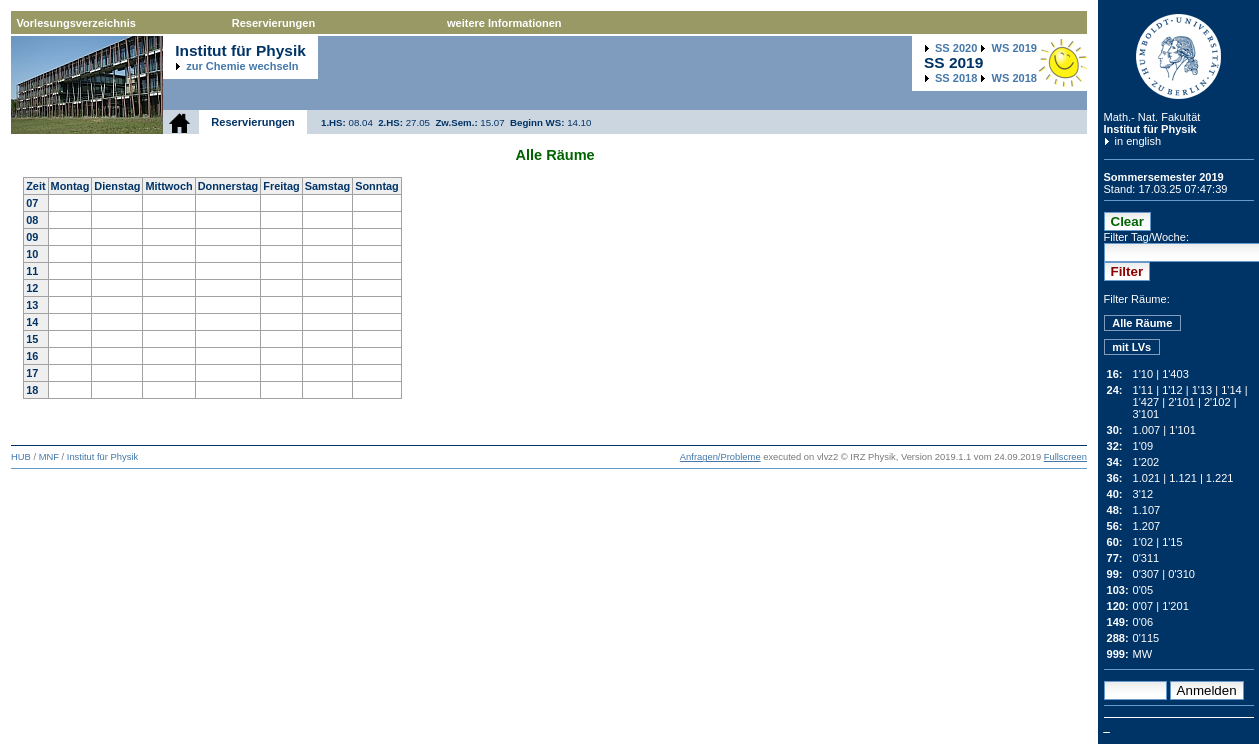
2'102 (1217, 402)
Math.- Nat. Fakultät (1152, 117)
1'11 (1143, 390)
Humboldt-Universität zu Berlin (1179, 56)
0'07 (1143, 606)
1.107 (1147, 510)
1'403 (1175, 374)
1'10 (1143, 374)
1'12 (1172, 390)
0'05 (1143, 590)
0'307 (1146, 574)
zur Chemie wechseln (242, 66)
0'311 (1146, 558)
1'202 (1146, 462)
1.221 (1220, 478)
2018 (956, 78)
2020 (956, 48)
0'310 (1181, 574)
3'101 (1146, 414)
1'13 (1202, 390)
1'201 (1175, 606)
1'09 (1143, 446)
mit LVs (1131, 347)
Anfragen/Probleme (720, 457)
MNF (49, 457)
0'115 (1146, 638)
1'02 (1143, 542)
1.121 (1183, 478)
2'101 (1181, 402)
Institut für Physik (1150, 129)
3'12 (1143, 494)
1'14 (1231, 390)
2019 (1014, 48)
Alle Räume (1142, 323)
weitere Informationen (504, 23)
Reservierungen (273, 23)
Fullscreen (1065, 457)
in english (1138, 141)
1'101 (1182, 430)
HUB (21, 457)
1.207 (1147, 526)
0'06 (1143, 622)
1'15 (1172, 542)
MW (1143, 654)
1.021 (1147, 478)
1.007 (1147, 430)
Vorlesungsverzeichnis (76, 23)
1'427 (1146, 402)
